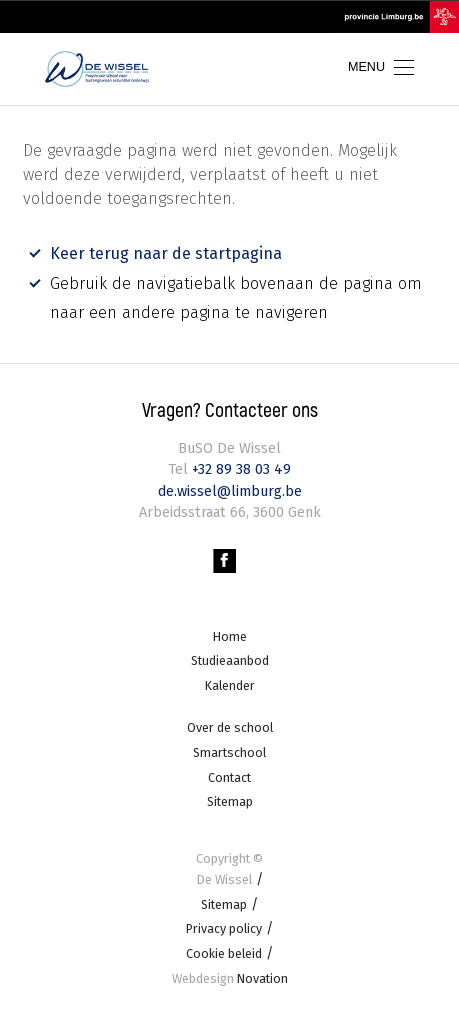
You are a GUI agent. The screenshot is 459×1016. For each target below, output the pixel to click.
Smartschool (229, 751)
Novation (230, 977)
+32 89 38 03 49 (239, 468)
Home (230, 635)
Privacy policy (224, 928)
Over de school (230, 727)
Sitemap (230, 801)
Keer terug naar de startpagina (166, 253)
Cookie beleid (224, 952)
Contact (229, 776)
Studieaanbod (230, 659)
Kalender (230, 684)
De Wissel (224, 878)
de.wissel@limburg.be (230, 490)
